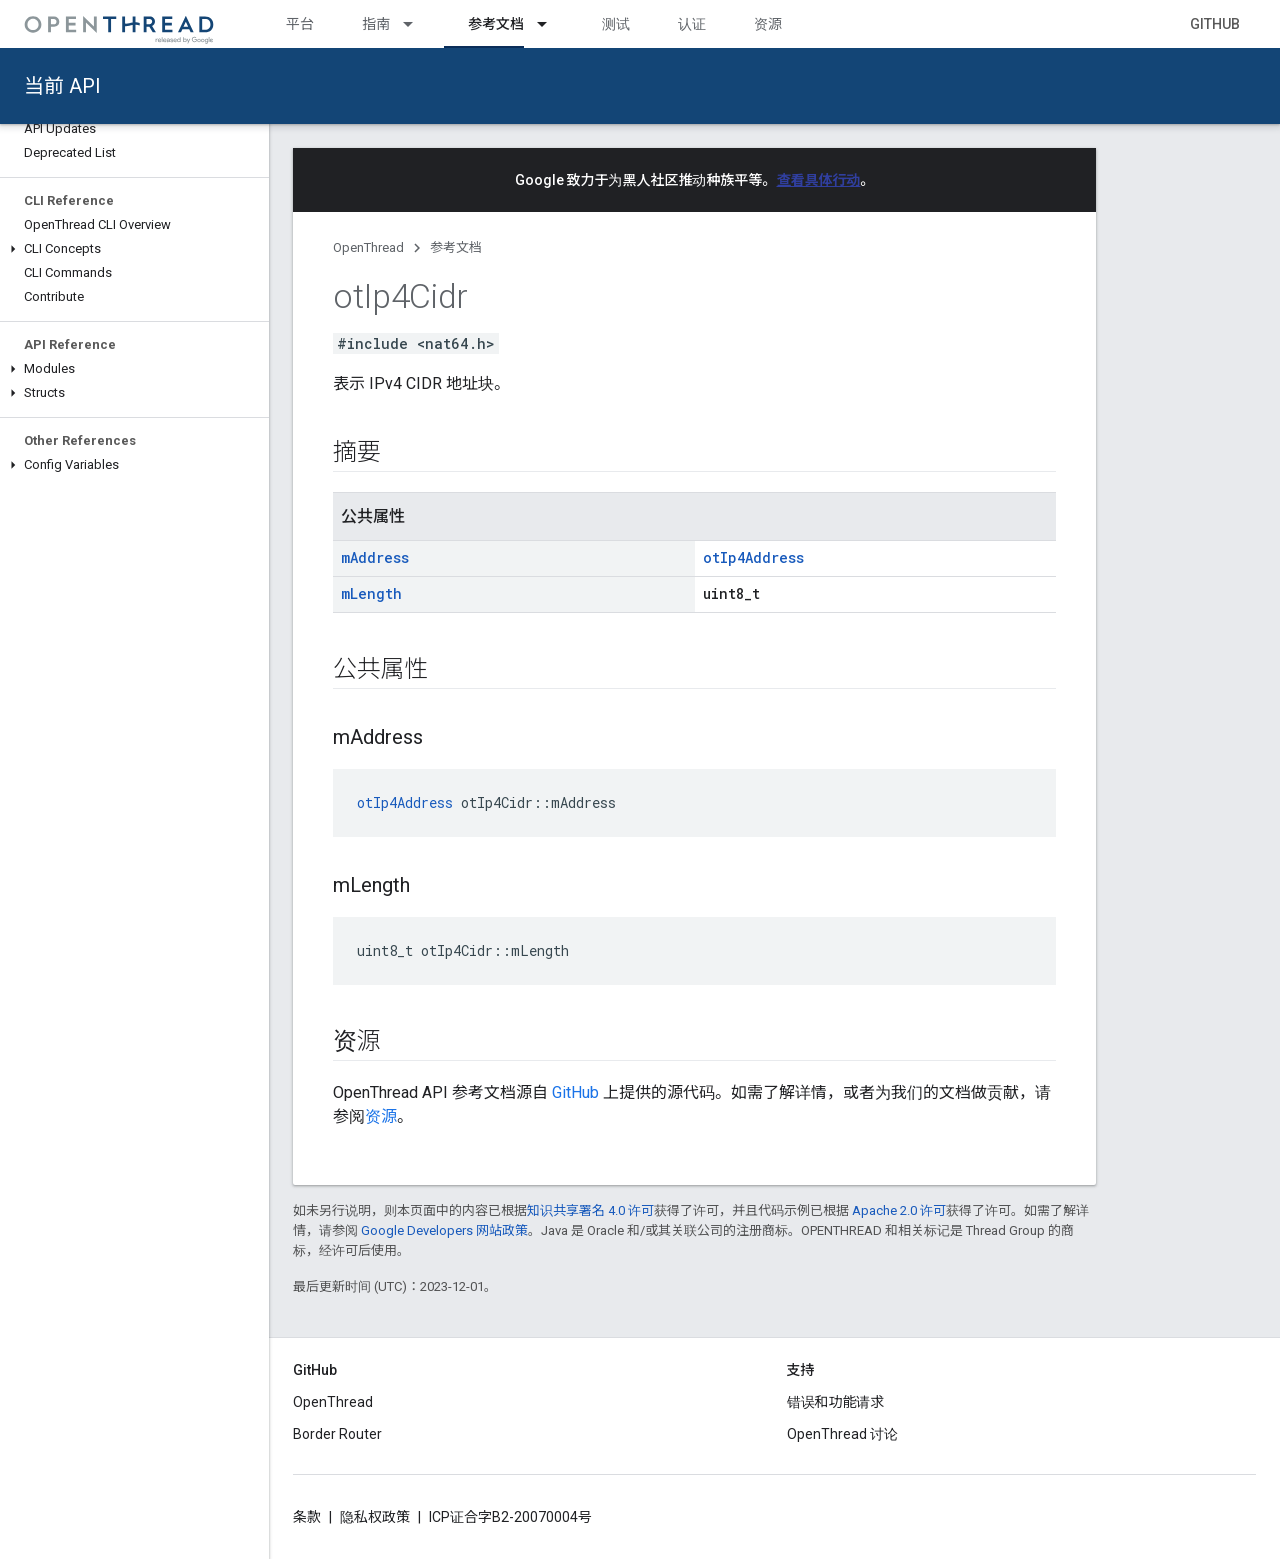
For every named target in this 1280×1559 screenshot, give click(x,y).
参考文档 (456, 247)
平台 (300, 24)
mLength (371, 593)
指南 (376, 24)
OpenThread (368, 247)
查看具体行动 (819, 180)
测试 (616, 24)
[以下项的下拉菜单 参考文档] (551, 24)
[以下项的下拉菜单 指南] (417, 24)
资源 (768, 24)
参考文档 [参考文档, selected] (496, 24)
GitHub (1215, 24)
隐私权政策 (375, 1517)
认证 (692, 24)
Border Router (337, 1434)
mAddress (375, 557)
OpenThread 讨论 (842, 1434)
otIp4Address (753, 557)
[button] (134, 249)
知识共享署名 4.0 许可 (590, 1210)
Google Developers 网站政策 (444, 1230)
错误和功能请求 (836, 1402)
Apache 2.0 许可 (899, 1210)
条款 (307, 1517)
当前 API (62, 86)
